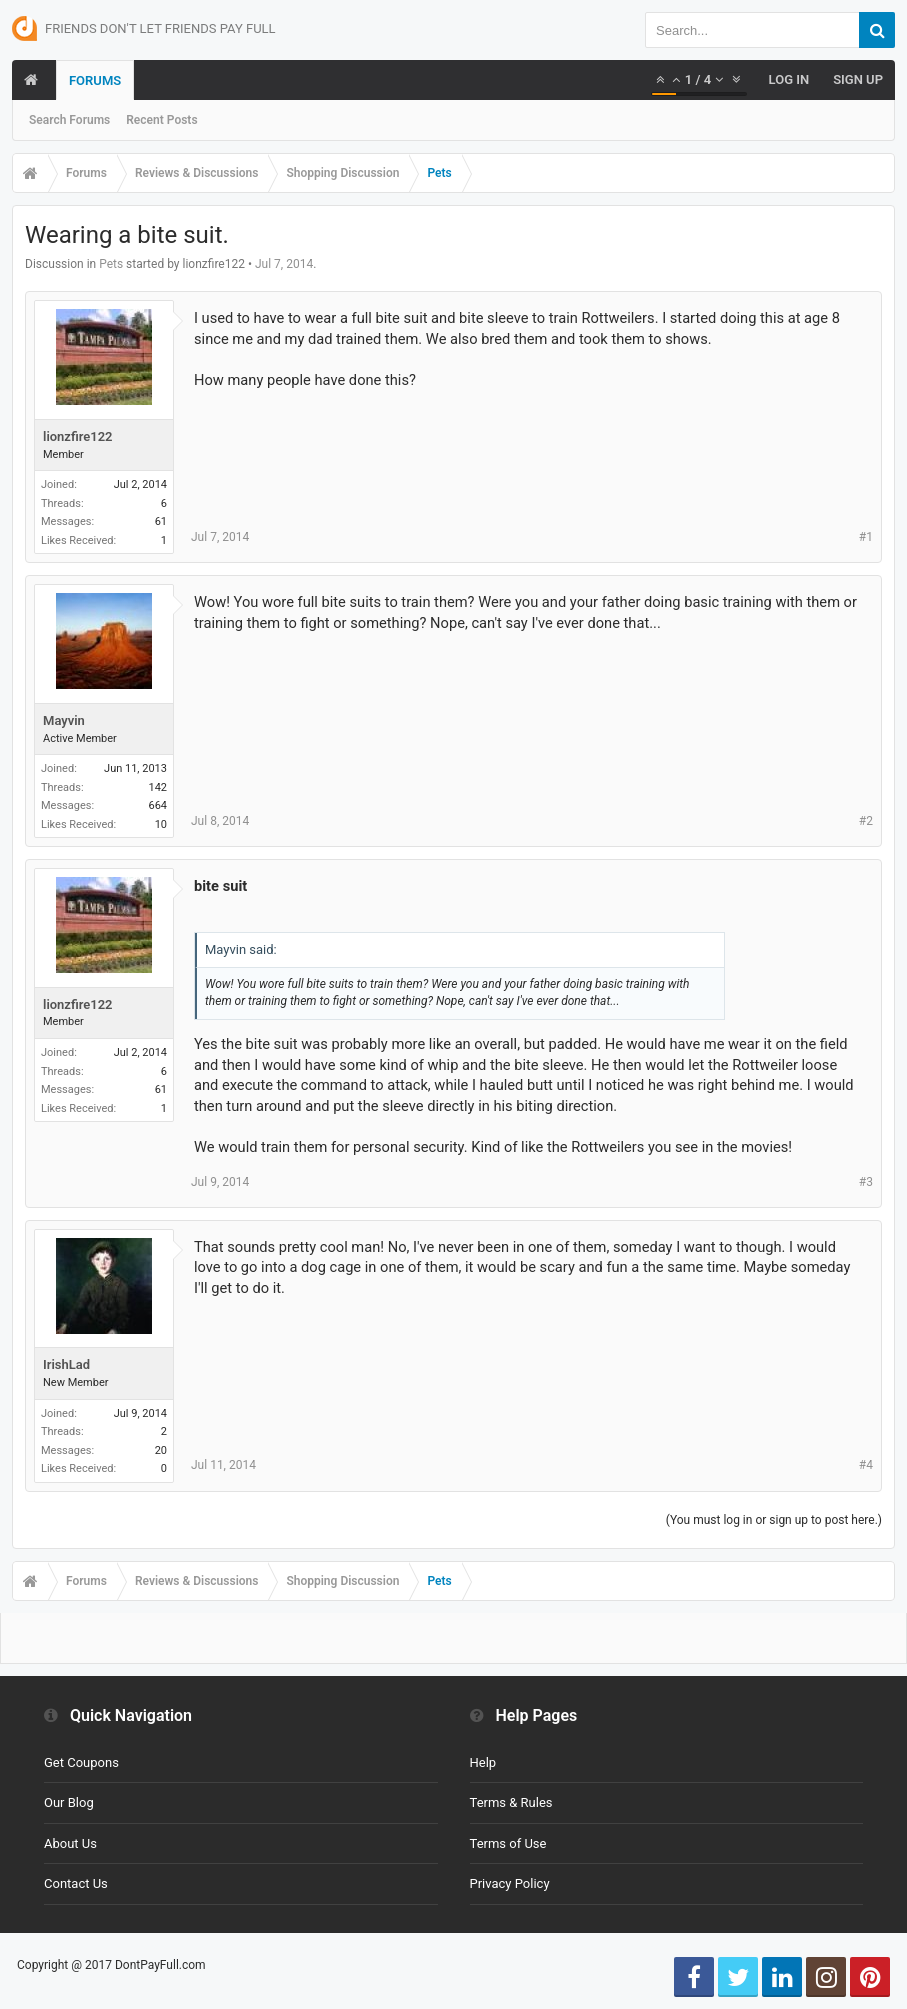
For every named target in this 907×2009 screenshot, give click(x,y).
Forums (95, 80)
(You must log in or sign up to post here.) (774, 1520)
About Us (70, 1843)
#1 (866, 537)
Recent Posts (161, 120)
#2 (866, 821)
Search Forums (69, 120)
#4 (866, 1465)
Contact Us (76, 1883)
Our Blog (69, 1802)
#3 (866, 1182)
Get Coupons (81, 1762)
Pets (111, 264)
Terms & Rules (511, 1802)
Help (483, 1762)
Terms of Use (508, 1843)
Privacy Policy (510, 1883)
